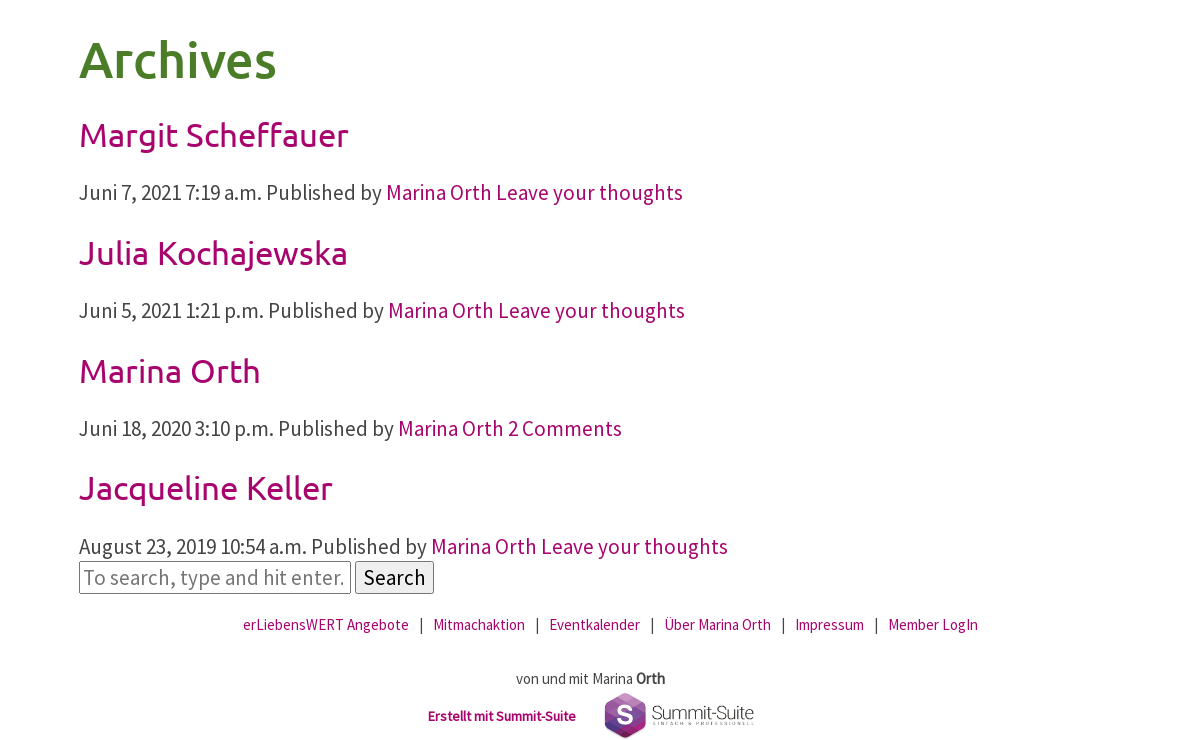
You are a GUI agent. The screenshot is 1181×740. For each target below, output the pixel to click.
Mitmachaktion (479, 624)
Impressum (829, 624)
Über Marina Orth (717, 624)
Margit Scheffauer (214, 134)
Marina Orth (439, 192)
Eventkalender (594, 624)
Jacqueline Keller (206, 487)
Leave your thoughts (589, 192)
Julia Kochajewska (213, 252)
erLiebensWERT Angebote (326, 624)
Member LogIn (933, 624)
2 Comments (565, 428)
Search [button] (394, 577)
